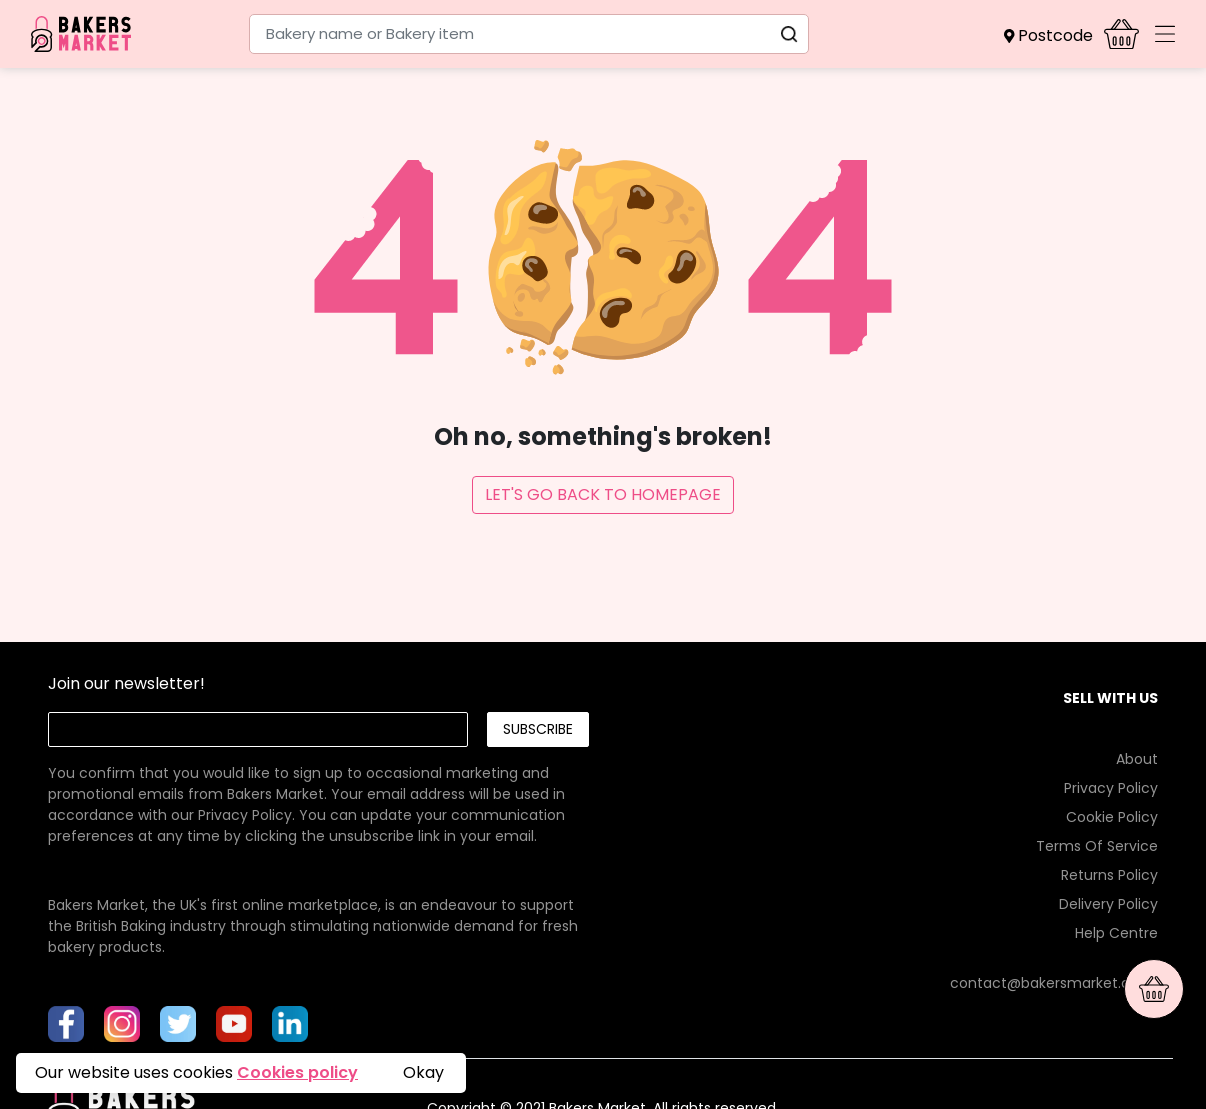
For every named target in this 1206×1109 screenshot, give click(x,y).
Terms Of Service (1097, 846)
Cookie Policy (1112, 817)
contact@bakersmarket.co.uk (1054, 983)
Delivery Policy (1108, 904)
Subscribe (538, 729)
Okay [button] (423, 1072)
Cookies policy (297, 1072)
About (1137, 759)
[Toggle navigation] (1165, 34)
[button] (1054, 36)
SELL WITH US (1110, 698)
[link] (318, 783)
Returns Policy (1109, 875)
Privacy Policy (245, 815)
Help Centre (1116, 933)
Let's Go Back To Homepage (603, 494)
